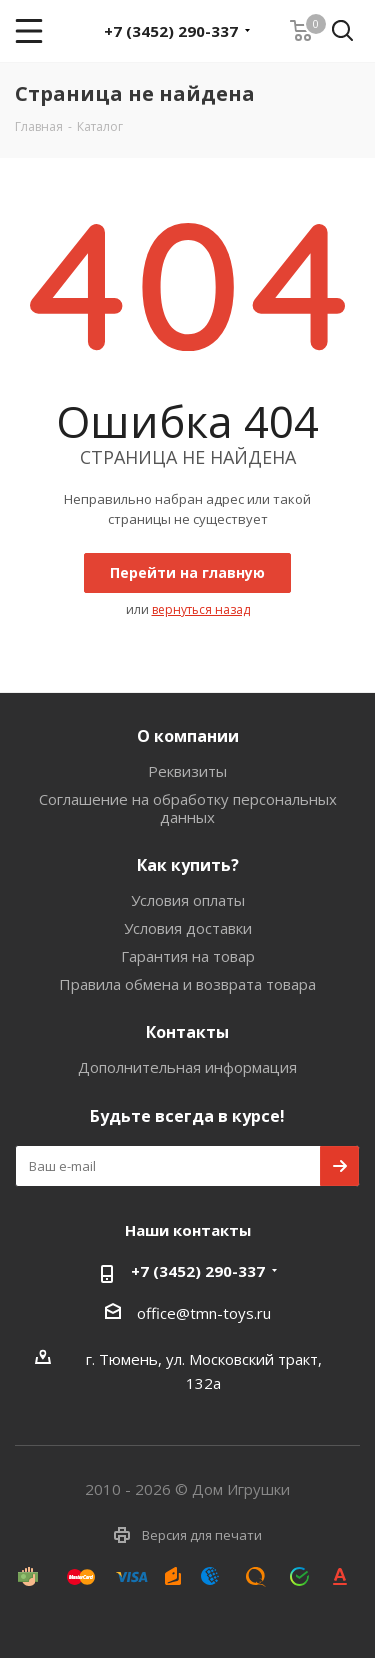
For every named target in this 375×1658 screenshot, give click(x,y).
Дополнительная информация (187, 1067)
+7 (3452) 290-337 (171, 31)
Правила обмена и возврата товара (187, 984)
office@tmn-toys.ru (204, 1313)
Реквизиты (187, 771)
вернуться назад (201, 609)
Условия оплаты (188, 900)
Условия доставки (188, 928)
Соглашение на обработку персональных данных (188, 808)
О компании (188, 736)
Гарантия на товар (188, 956)
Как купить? (188, 865)
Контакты (187, 1032)
